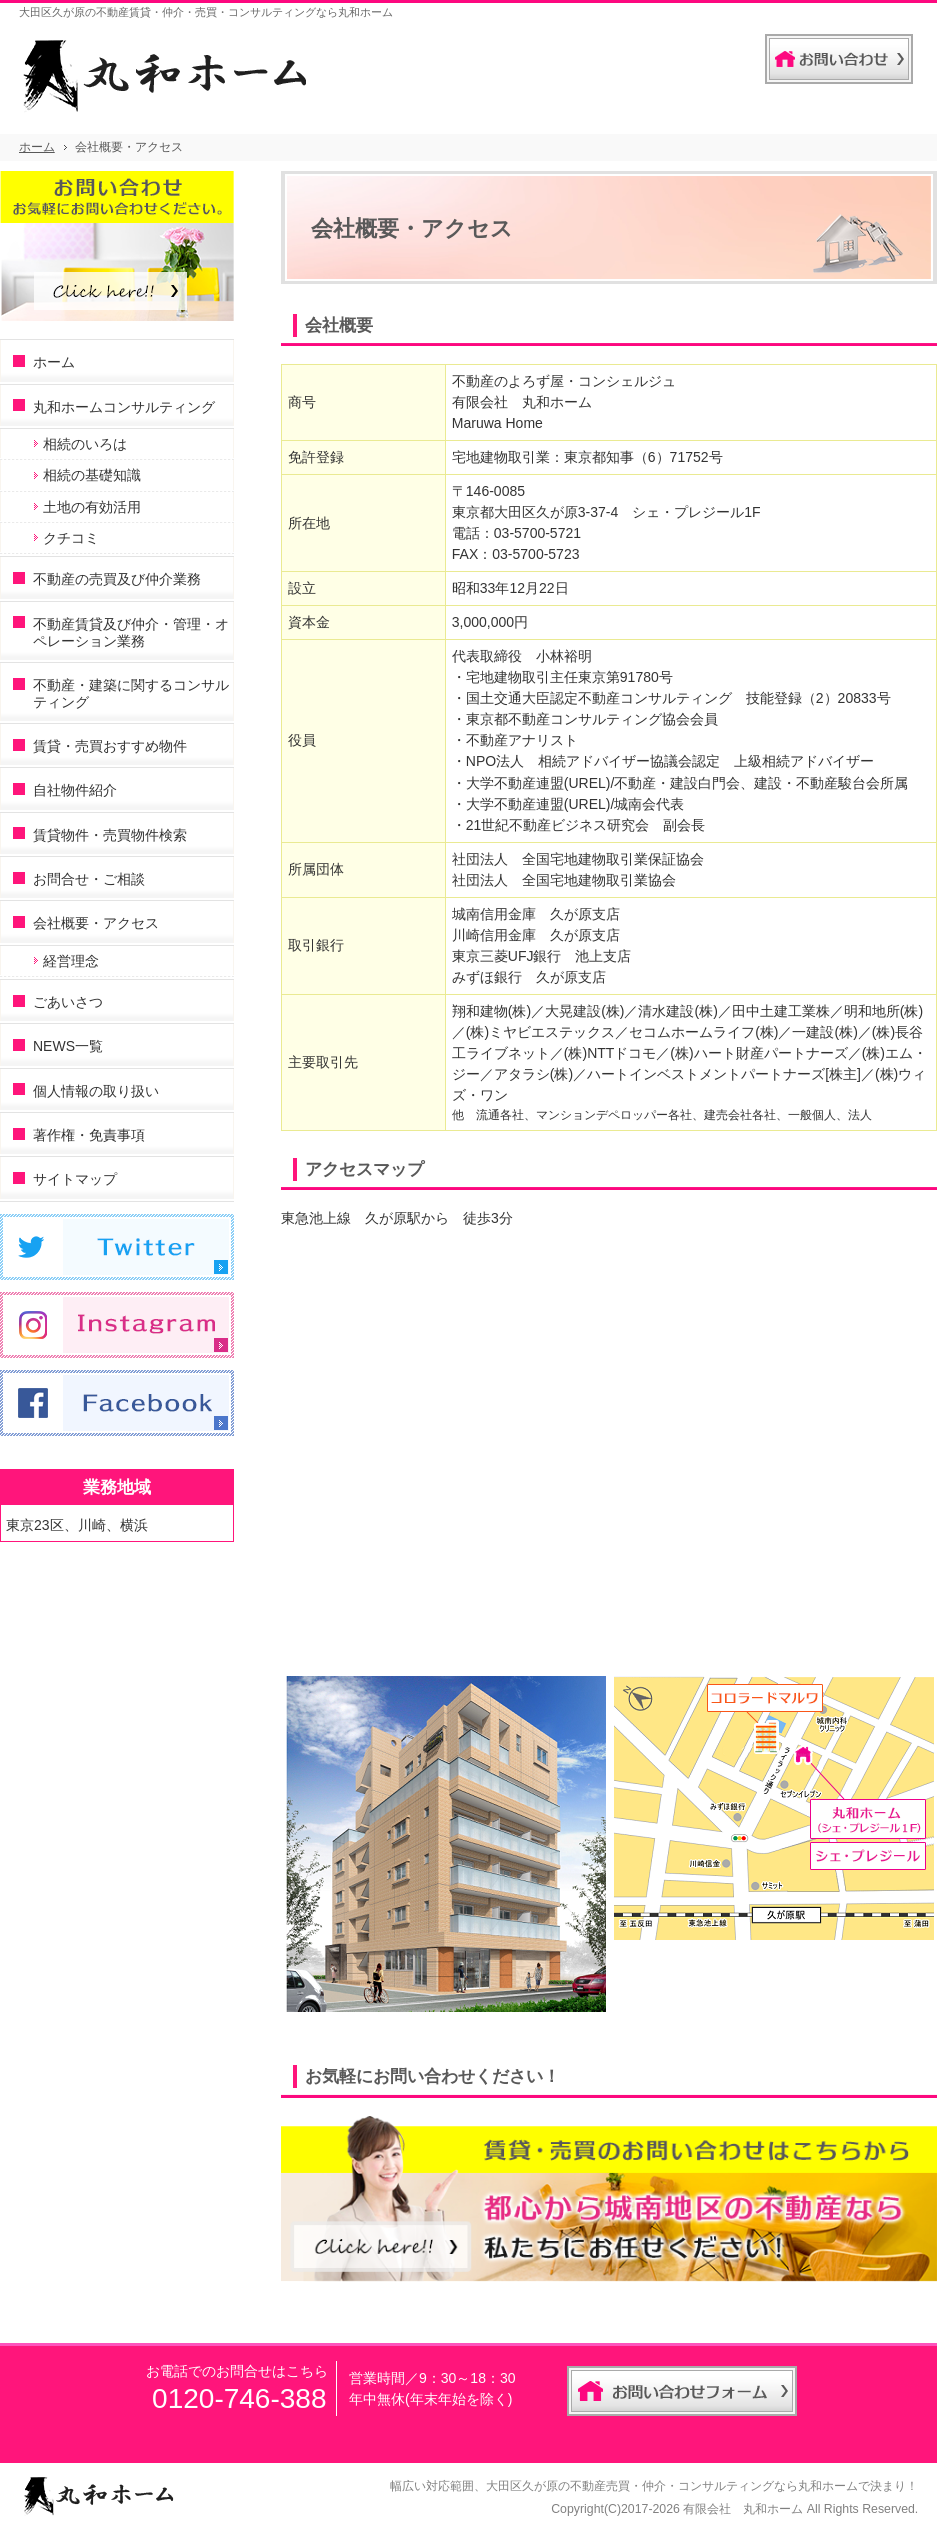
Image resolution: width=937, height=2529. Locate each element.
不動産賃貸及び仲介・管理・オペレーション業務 (131, 632)
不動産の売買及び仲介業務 (117, 579)
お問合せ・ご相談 (89, 879)
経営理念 (71, 961)
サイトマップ (75, 1179)
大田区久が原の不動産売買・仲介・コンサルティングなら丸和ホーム (672, 2486)
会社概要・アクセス (96, 923)
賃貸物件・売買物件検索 (110, 835)
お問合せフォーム (839, 59)
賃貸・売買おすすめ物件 (110, 746)
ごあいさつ (68, 1002)
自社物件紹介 (75, 790)
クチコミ (71, 538)
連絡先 (729, 55)
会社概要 (339, 325)
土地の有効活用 (92, 507)
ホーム (54, 362)
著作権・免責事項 (89, 1135)
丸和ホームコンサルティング (124, 407)
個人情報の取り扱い (96, 1091)
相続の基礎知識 (92, 475)
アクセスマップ (364, 1169)
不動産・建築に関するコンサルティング (131, 693)
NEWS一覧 (68, 1046)
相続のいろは (85, 444)
